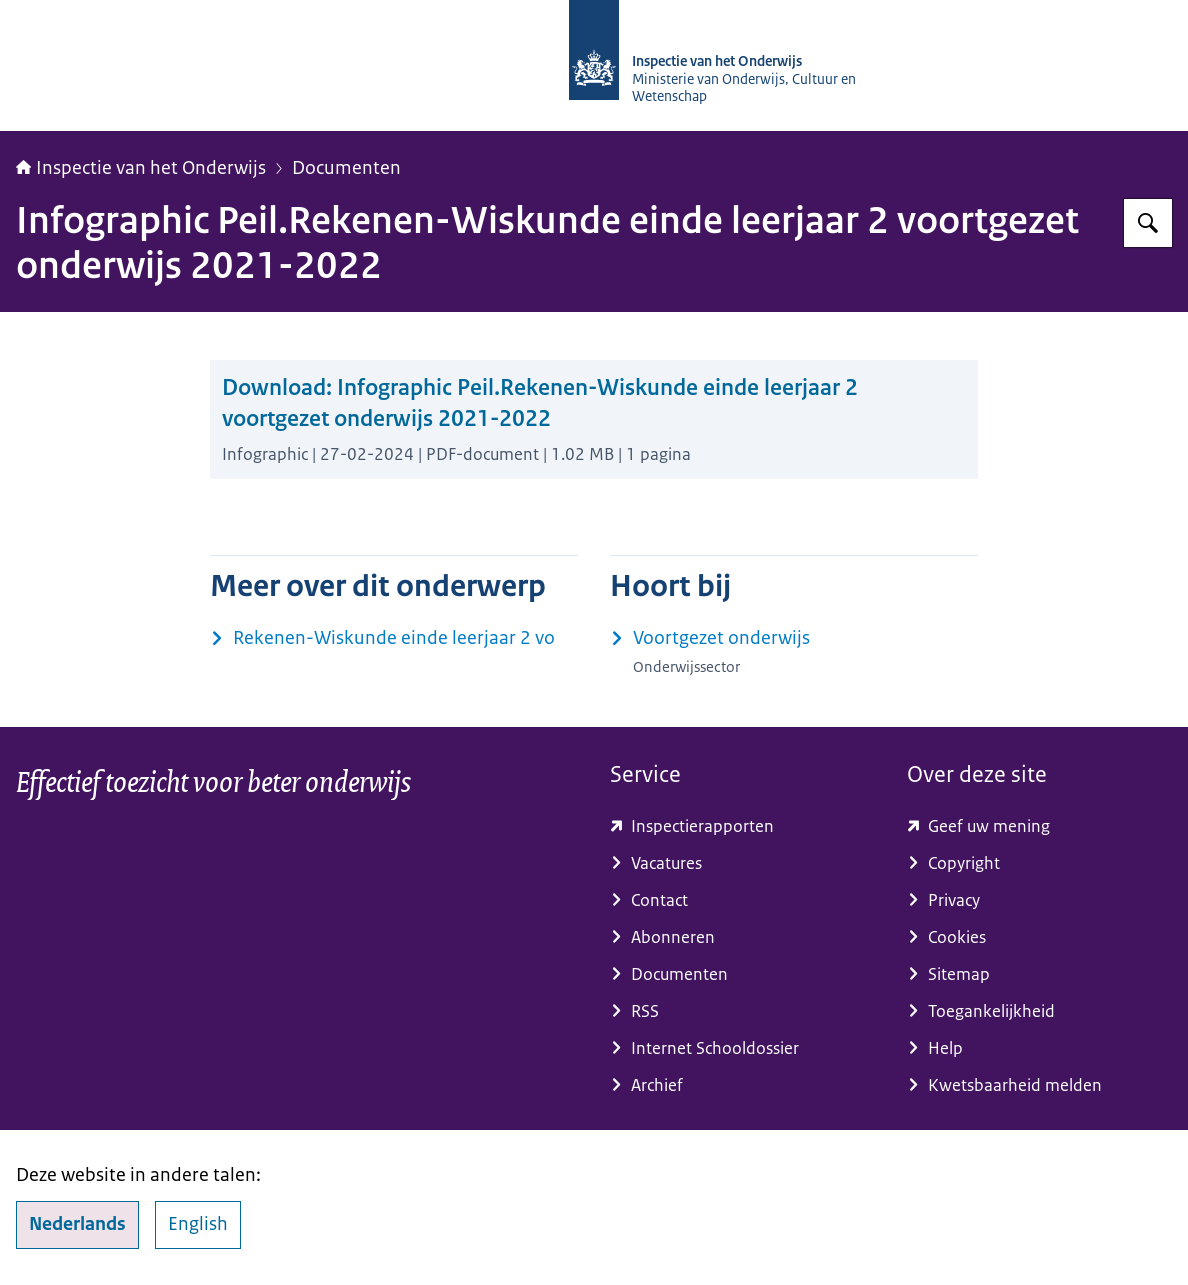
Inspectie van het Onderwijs (141, 168)
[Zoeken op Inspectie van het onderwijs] (1148, 223)
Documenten (346, 168)
